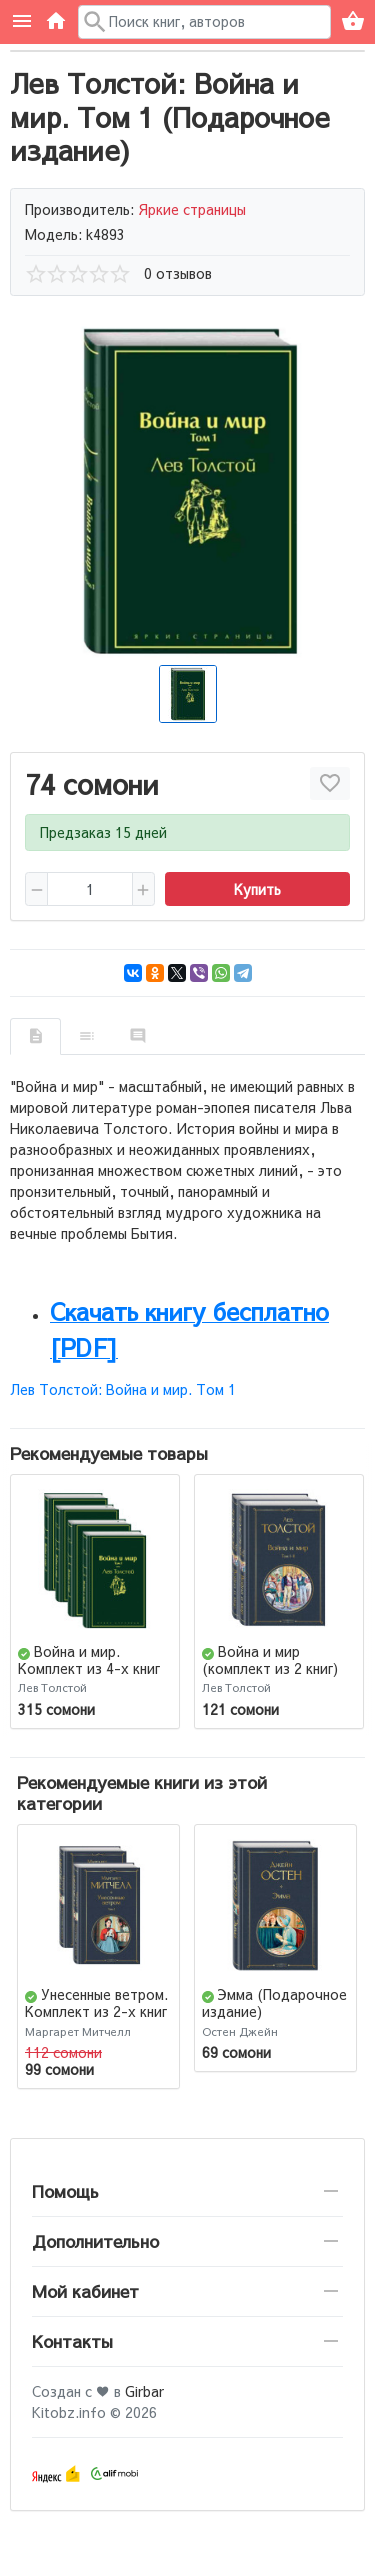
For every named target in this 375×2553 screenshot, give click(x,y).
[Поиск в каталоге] (205, 22)
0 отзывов (178, 273)
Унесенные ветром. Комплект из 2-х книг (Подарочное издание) (96, 2019)
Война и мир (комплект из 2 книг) (270, 1659)
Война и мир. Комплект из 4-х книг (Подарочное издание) (95, 1668)
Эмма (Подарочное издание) (274, 2002)
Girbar (144, 2391)
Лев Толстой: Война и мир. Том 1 (123, 1389)
